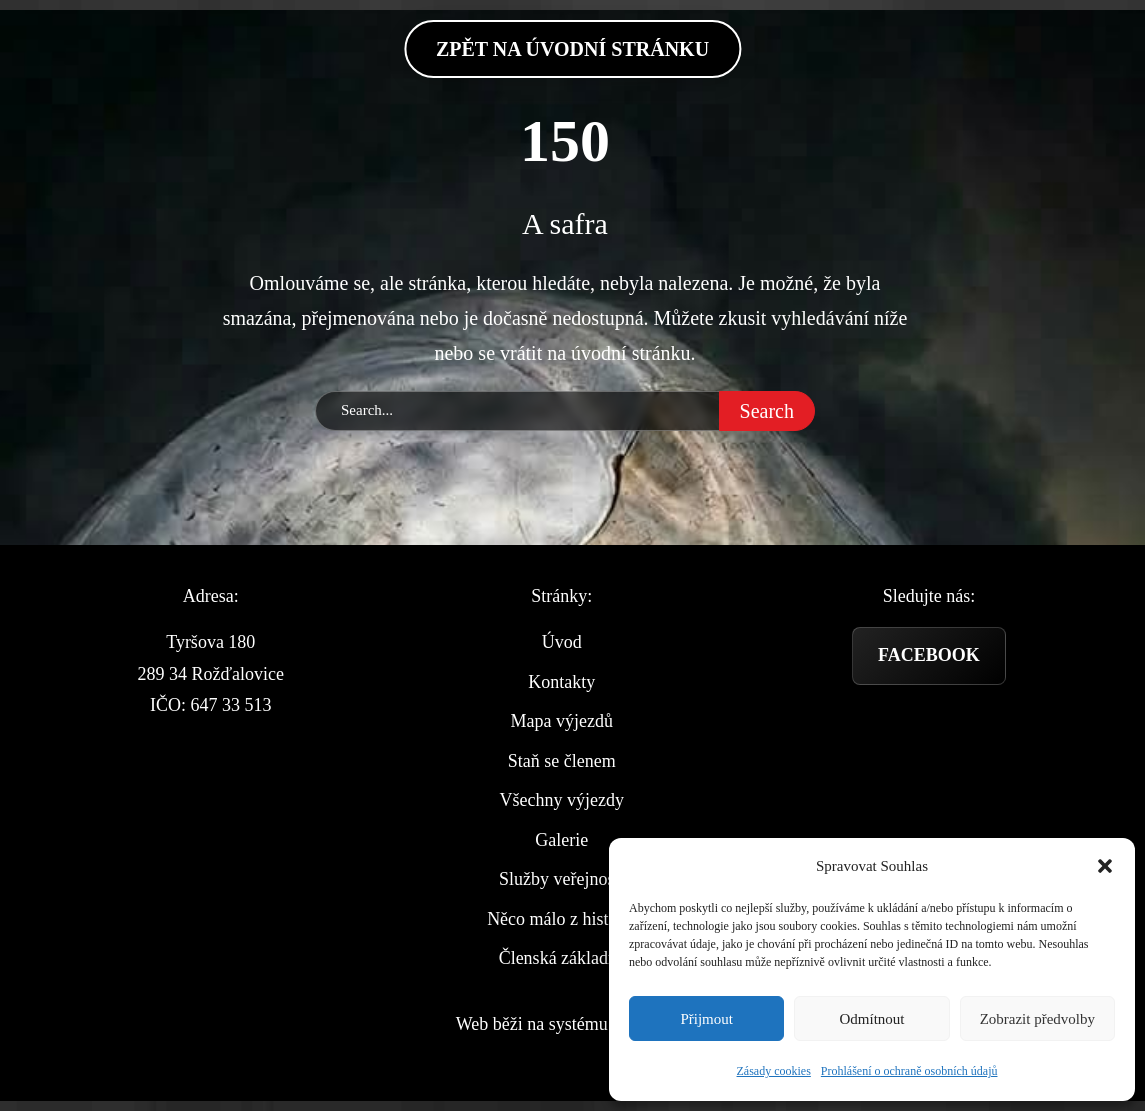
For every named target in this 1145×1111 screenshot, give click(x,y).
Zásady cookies (774, 1071)
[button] (1105, 866)
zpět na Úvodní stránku (572, 49)
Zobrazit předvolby (1037, 1019)
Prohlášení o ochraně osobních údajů (909, 1071)
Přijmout (706, 1019)
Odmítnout (871, 1019)
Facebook (929, 655)
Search (767, 411)
